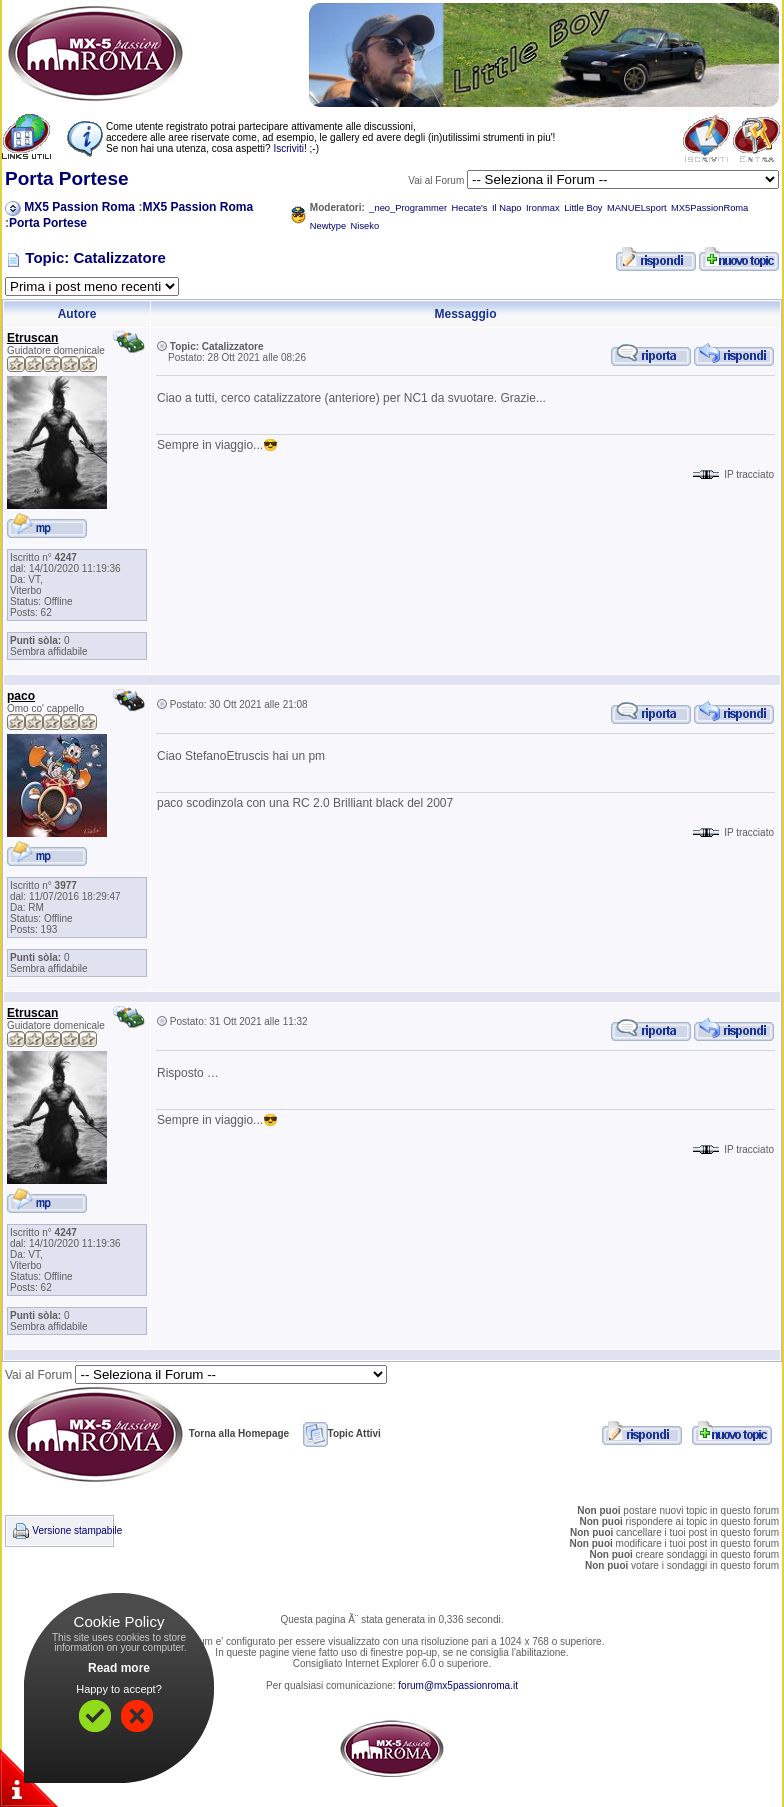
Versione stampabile (77, 1530)
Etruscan (32, 338)
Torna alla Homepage (147, 1433)
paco (21, 696)
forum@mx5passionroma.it (458, 1685)
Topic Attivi (342, 1433)
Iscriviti (288, 148)
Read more (119, 1668)
